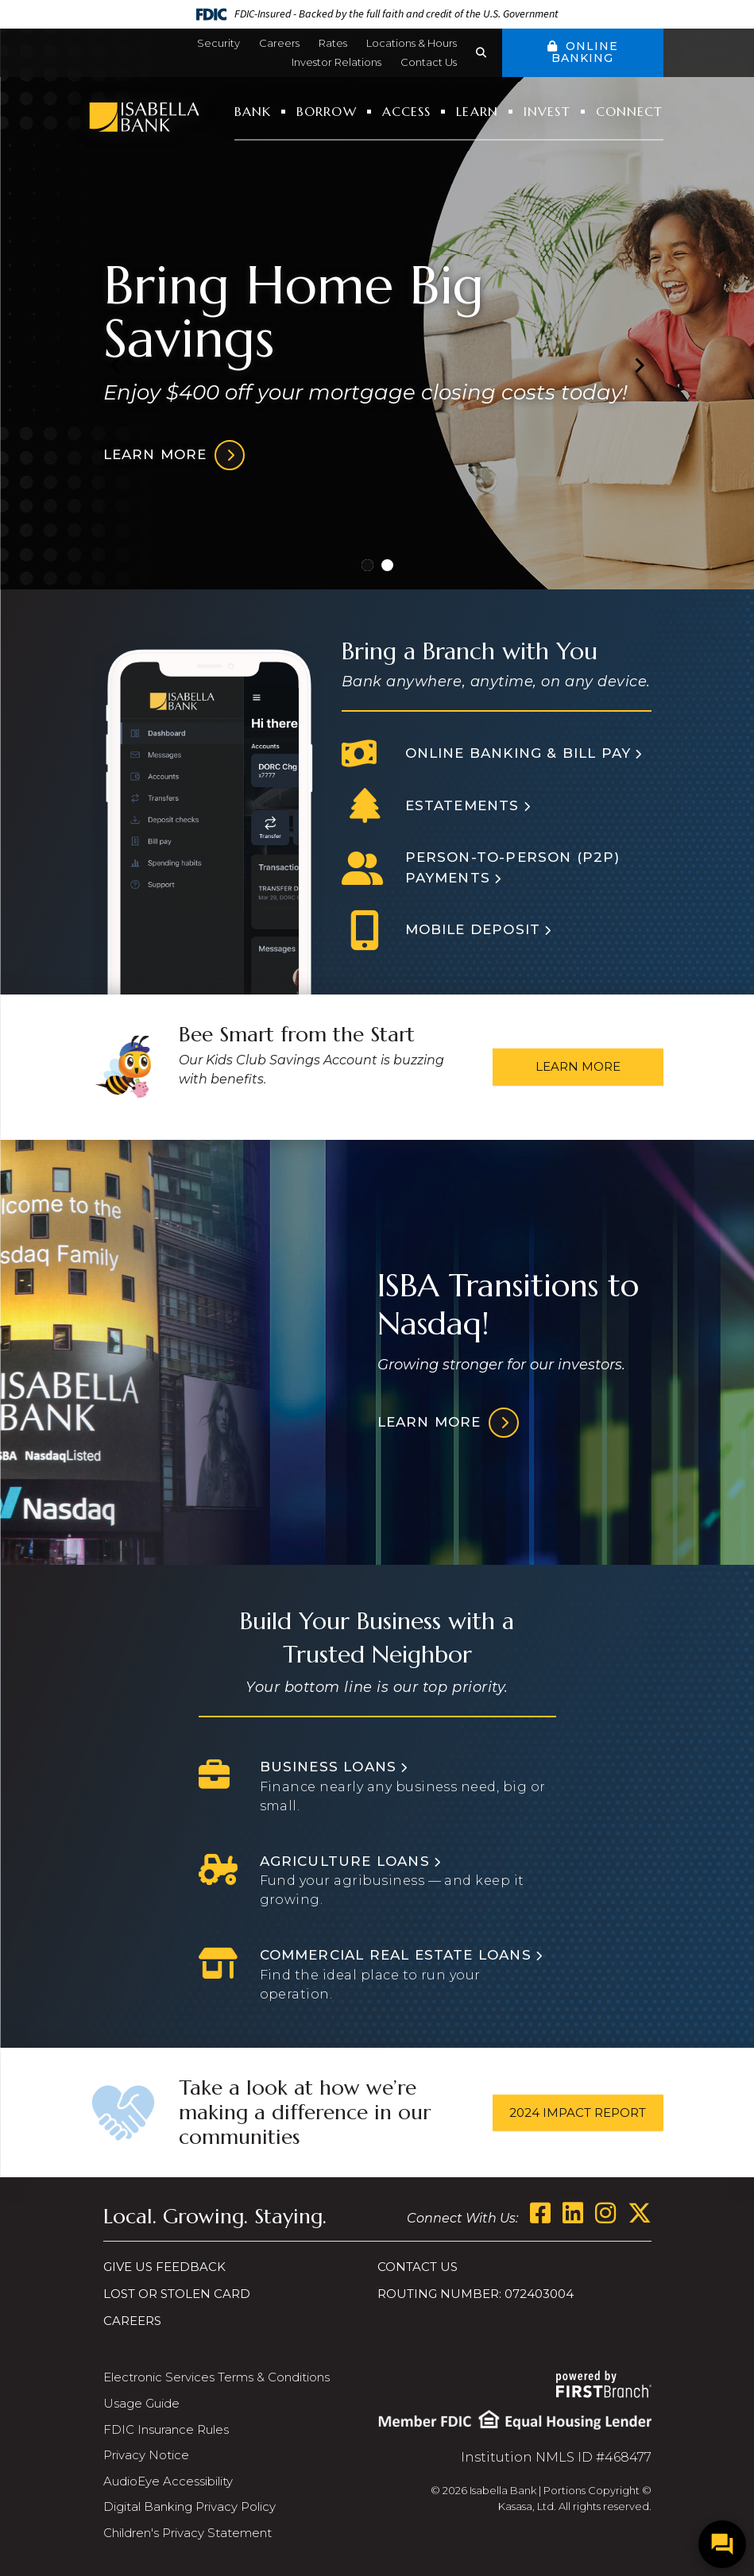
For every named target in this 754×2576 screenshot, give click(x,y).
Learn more (155, 454)
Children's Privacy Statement (187, 2532)
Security (218, 43)
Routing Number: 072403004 (475, 2293)
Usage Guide (141, 2403)
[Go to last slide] (116, 365)
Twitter (640, 2213)
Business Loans (328, 1767)
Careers (279, 43)
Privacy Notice (146, 2454)
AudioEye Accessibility (168, 2481)
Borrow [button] (326, 111)
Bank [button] (252, 111)
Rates (333, 43)
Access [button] (406, 111)
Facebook (540, 2213)
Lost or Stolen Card (176, 2293)
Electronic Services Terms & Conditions (216, 2377)
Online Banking (584, 52)
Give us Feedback (164, 2266)
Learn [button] (477, 111)
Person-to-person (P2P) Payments (513, 867)
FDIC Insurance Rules (166, 2429)
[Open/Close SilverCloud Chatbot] (722, 2544)
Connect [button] (629, 111)
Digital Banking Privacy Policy (189, 2506)
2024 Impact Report (577, 2111)
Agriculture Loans (345, 1861)
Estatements (462, 805)
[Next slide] (639, 365)
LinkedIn (573, 2213)
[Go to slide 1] (367, 565)
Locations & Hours (411, 43)
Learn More (578, 1066)
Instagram (605, 2213)
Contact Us (428, 62)
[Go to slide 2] (387, 565)
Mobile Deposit (473, 929)
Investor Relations (336, 62)
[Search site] (489, 53)
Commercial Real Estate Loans (396, 1955)
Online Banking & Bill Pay (518, 753)
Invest (547, 111)
